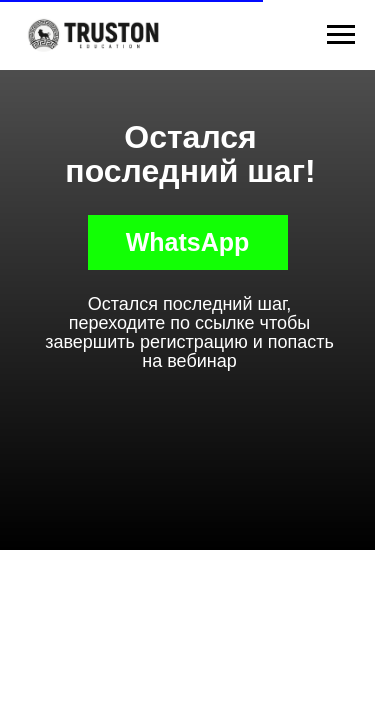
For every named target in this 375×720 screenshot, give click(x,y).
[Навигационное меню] (341, 35)
